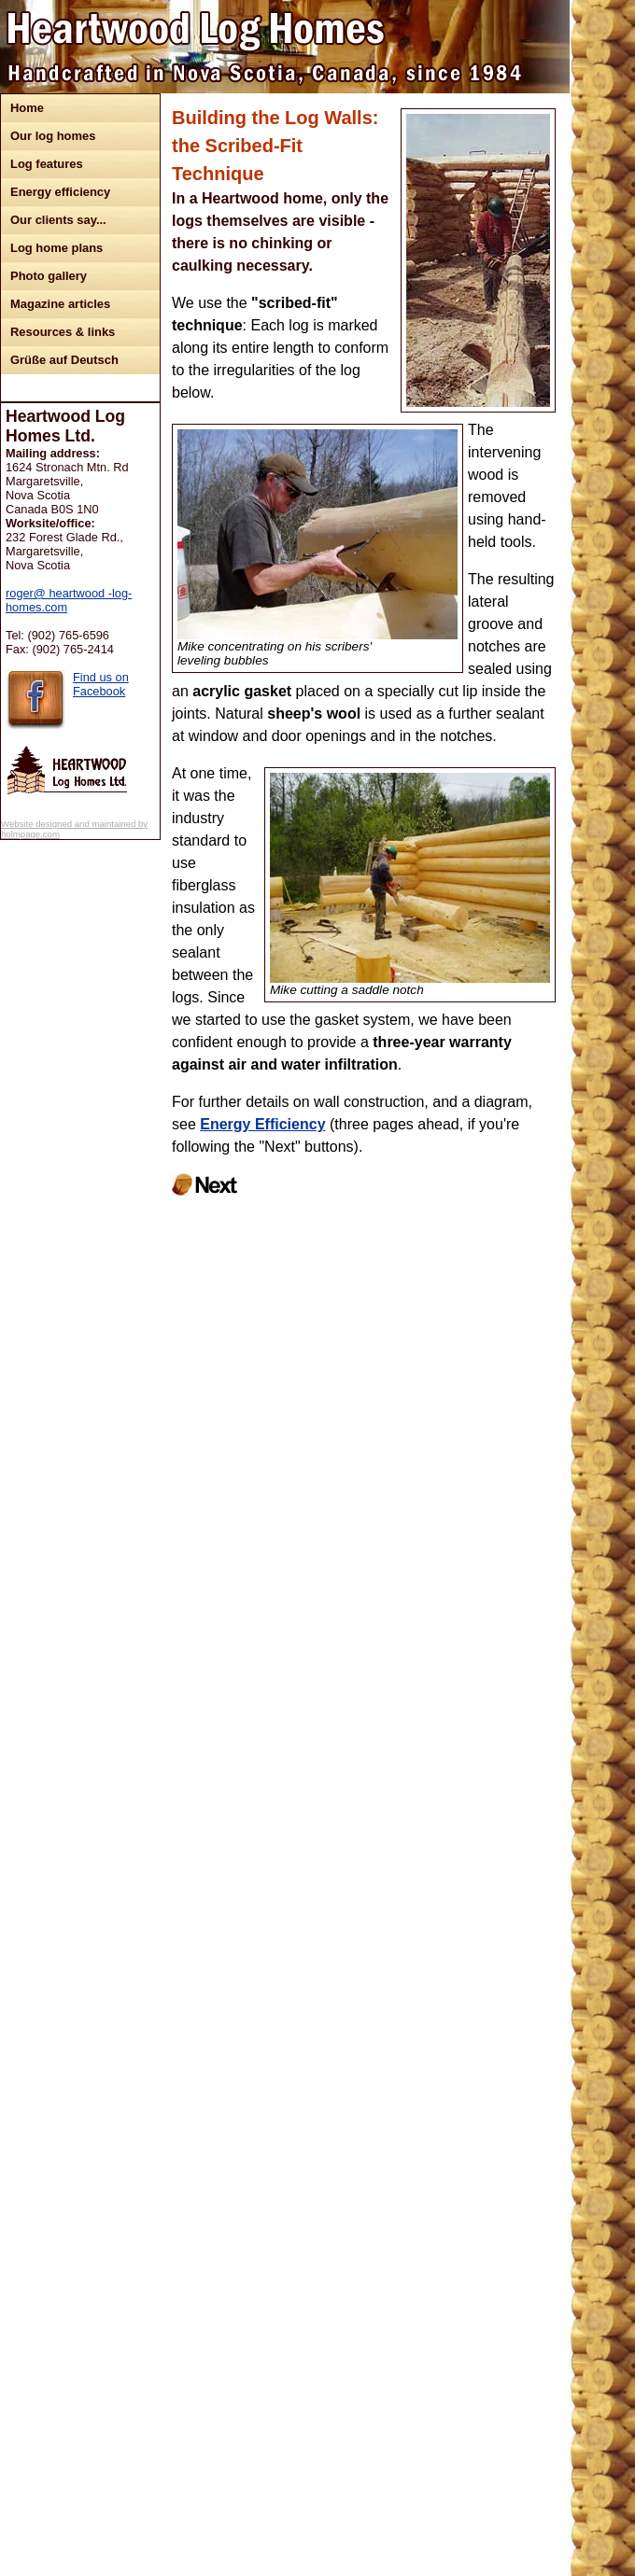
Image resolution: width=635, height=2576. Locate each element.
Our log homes (52, 136)
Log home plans (56, 248)
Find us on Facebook (101, 684)
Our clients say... (58, 220)
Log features (46, 164)
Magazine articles (60, 304)
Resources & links (62, 332)
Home (27, 108)
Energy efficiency (60, 192)
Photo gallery (48, 276)
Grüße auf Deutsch (64, 360)
